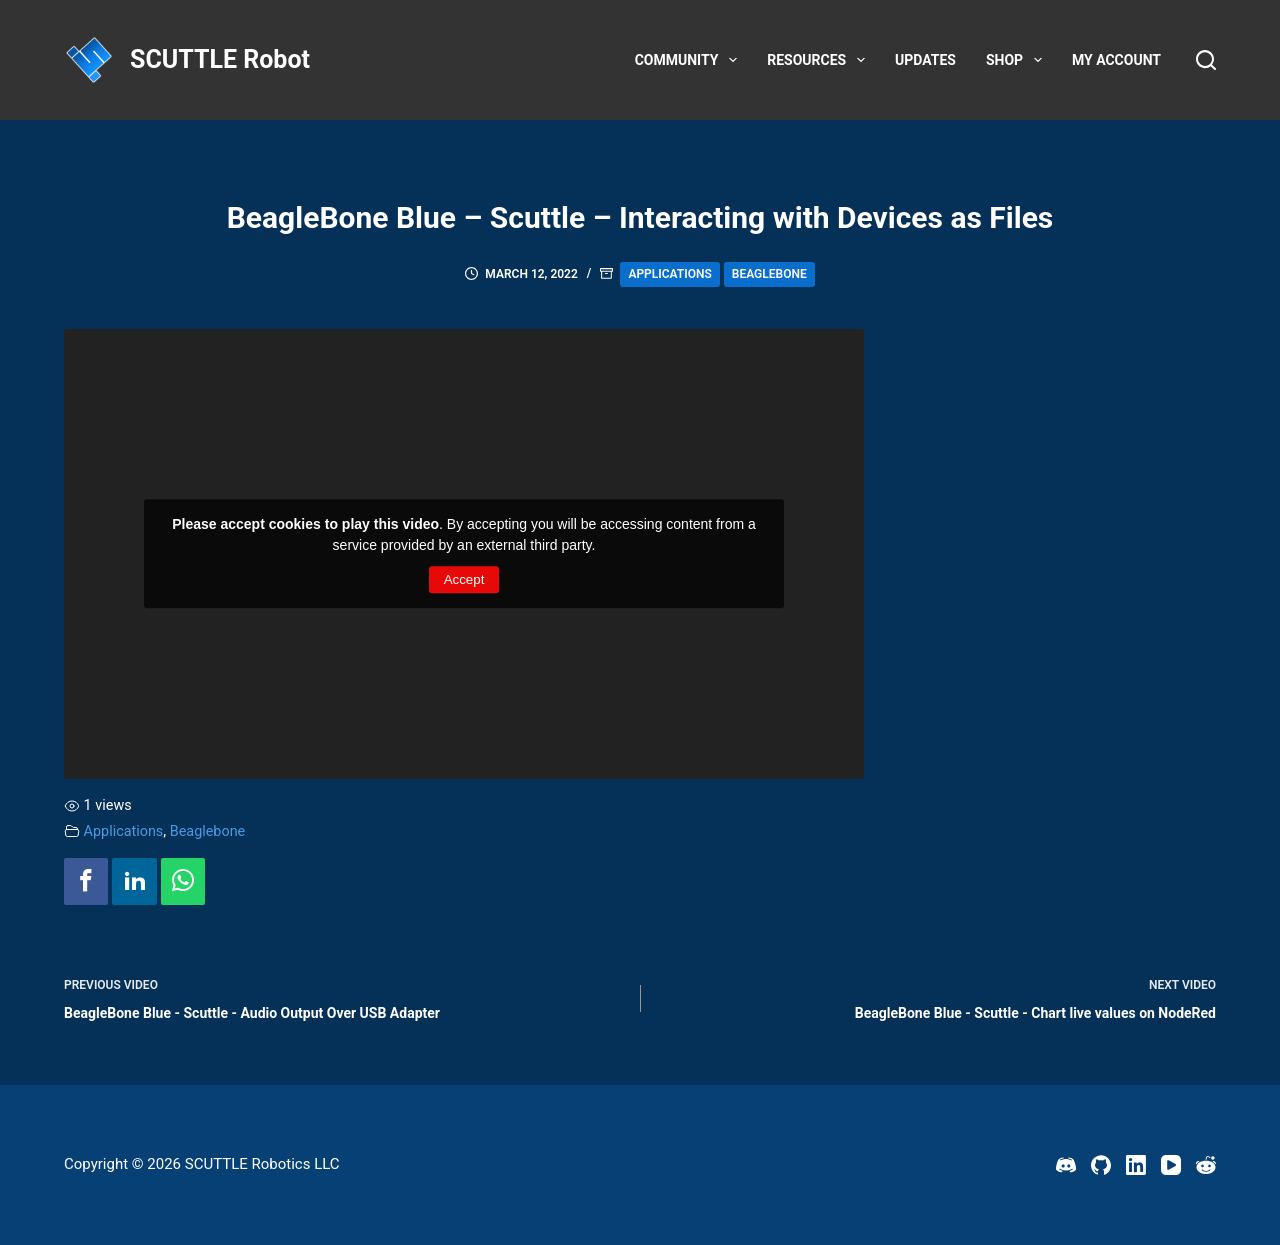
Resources (820, 60)
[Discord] (1066, 1165)
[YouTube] (1171, 1165)
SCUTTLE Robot (220, 59)
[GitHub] (1101, 1165)
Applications (669, 274)
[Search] (1206, 60)
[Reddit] (1206, 1165)
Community (690, 60)
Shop (1018, 60)
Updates (925, 60)
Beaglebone (769, 274)
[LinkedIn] (1136, 1165)
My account (1116, 60)
